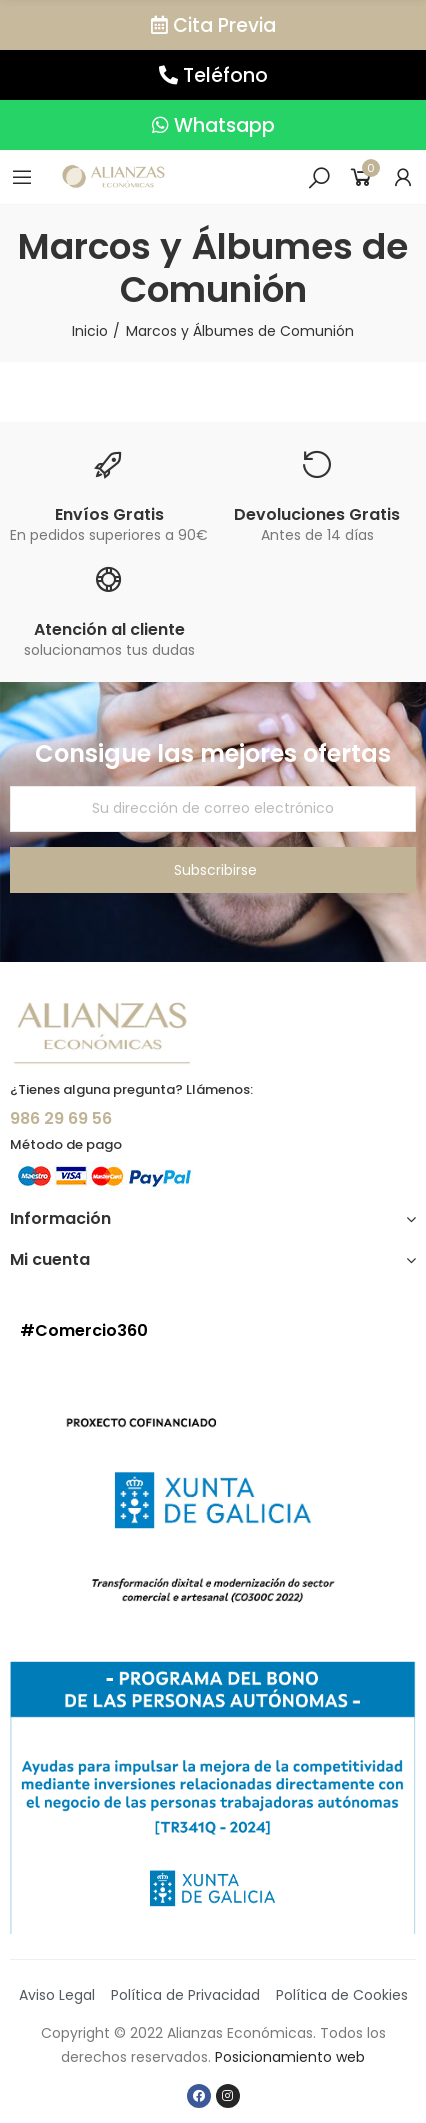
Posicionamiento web (290, 2057)
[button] (213, 25)
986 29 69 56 (61, 1118)
